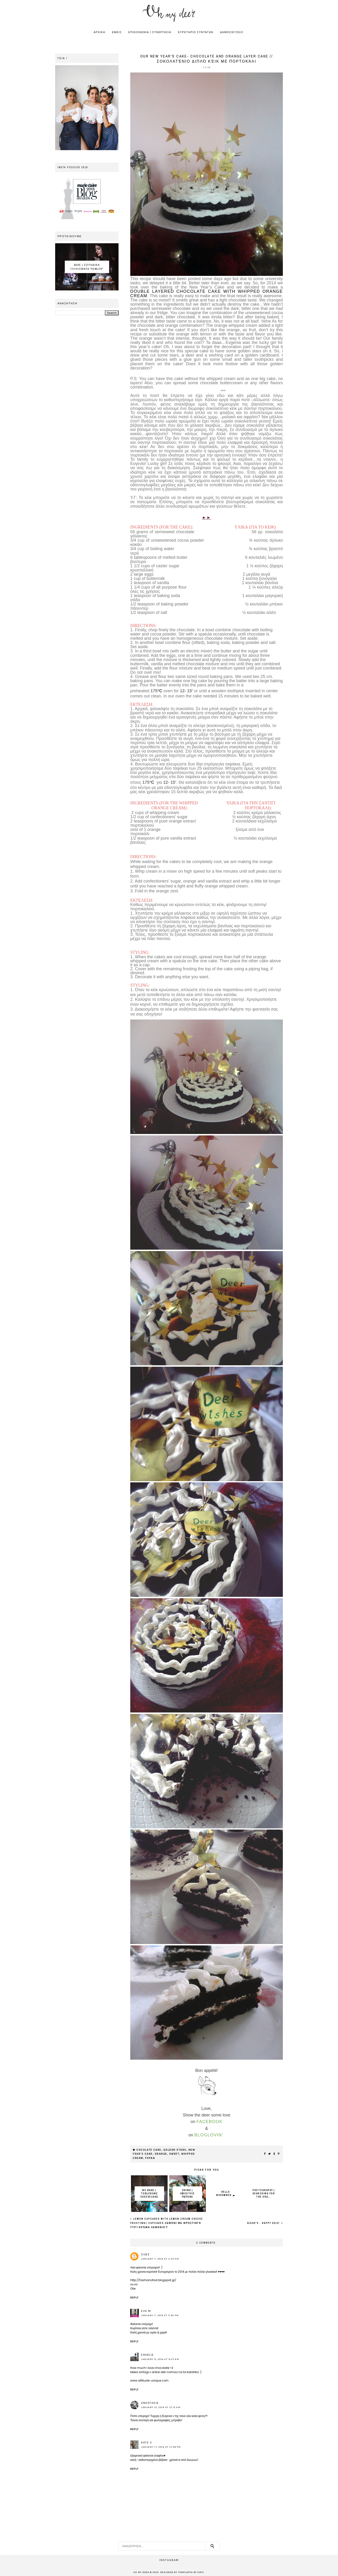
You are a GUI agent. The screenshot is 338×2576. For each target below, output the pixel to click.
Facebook (209, 2121)
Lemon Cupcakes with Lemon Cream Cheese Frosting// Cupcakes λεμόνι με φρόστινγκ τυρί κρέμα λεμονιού (166, 2223)
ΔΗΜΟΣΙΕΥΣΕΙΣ (231, 32)
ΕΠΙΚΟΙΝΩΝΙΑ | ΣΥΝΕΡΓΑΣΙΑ (149, 32)
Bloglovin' (209, 2135)
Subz (145, 2254)
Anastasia (150, 2403)
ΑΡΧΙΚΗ (99, 32)
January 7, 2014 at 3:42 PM (160, 2315)
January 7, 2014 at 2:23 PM (160, 2258)
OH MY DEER (141, 2572)
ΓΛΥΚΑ (150, 2158)
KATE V (146, 2442)
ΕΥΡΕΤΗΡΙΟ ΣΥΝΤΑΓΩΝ (195, 32)
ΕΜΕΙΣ (117, 32)
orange (161, 2153)
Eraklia (147, 2354)
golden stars (174, 2149)
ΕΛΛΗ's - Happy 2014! (264, 2223)
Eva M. (146, 2311)
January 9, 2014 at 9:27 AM (160, 2359)
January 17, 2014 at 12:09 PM (161, 2447)
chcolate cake (148, 2149)
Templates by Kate (191, 2572)
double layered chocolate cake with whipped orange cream (206, 293)
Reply (134, 2297)
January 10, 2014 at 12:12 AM (161, 2407)
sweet (174, 2153)
